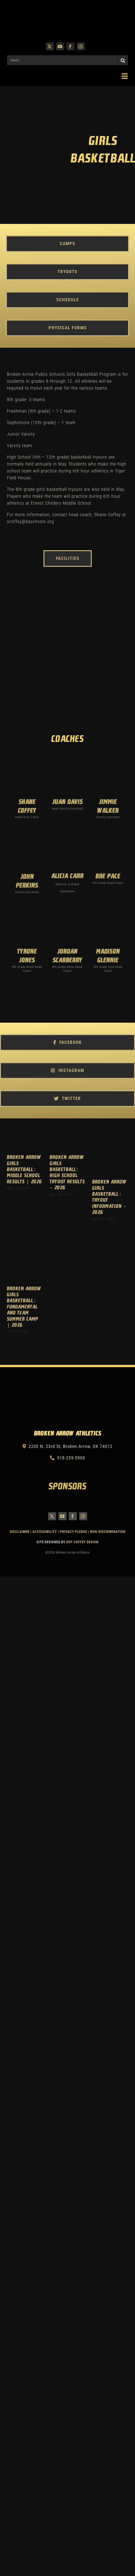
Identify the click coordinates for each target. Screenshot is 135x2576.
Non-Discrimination (107, 1532)
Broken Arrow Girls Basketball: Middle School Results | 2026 (24, 1170)
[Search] (123, 60)
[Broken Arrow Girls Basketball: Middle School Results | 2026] (25, 1141)
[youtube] (60, 46)
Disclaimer (19, 1532)
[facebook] (70, 46)
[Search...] (62, 60)
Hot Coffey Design (82, 1542)
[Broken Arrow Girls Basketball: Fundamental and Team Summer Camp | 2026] (25, 1259)
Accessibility (45, 1532)
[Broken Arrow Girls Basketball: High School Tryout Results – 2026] (68, 1141)
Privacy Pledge (73, 1532)
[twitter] (50, 46)
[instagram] (81, 46)
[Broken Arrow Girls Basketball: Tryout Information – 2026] (110, 1153)
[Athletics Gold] (67, 6)
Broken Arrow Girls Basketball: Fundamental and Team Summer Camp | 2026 (24, 1307)
